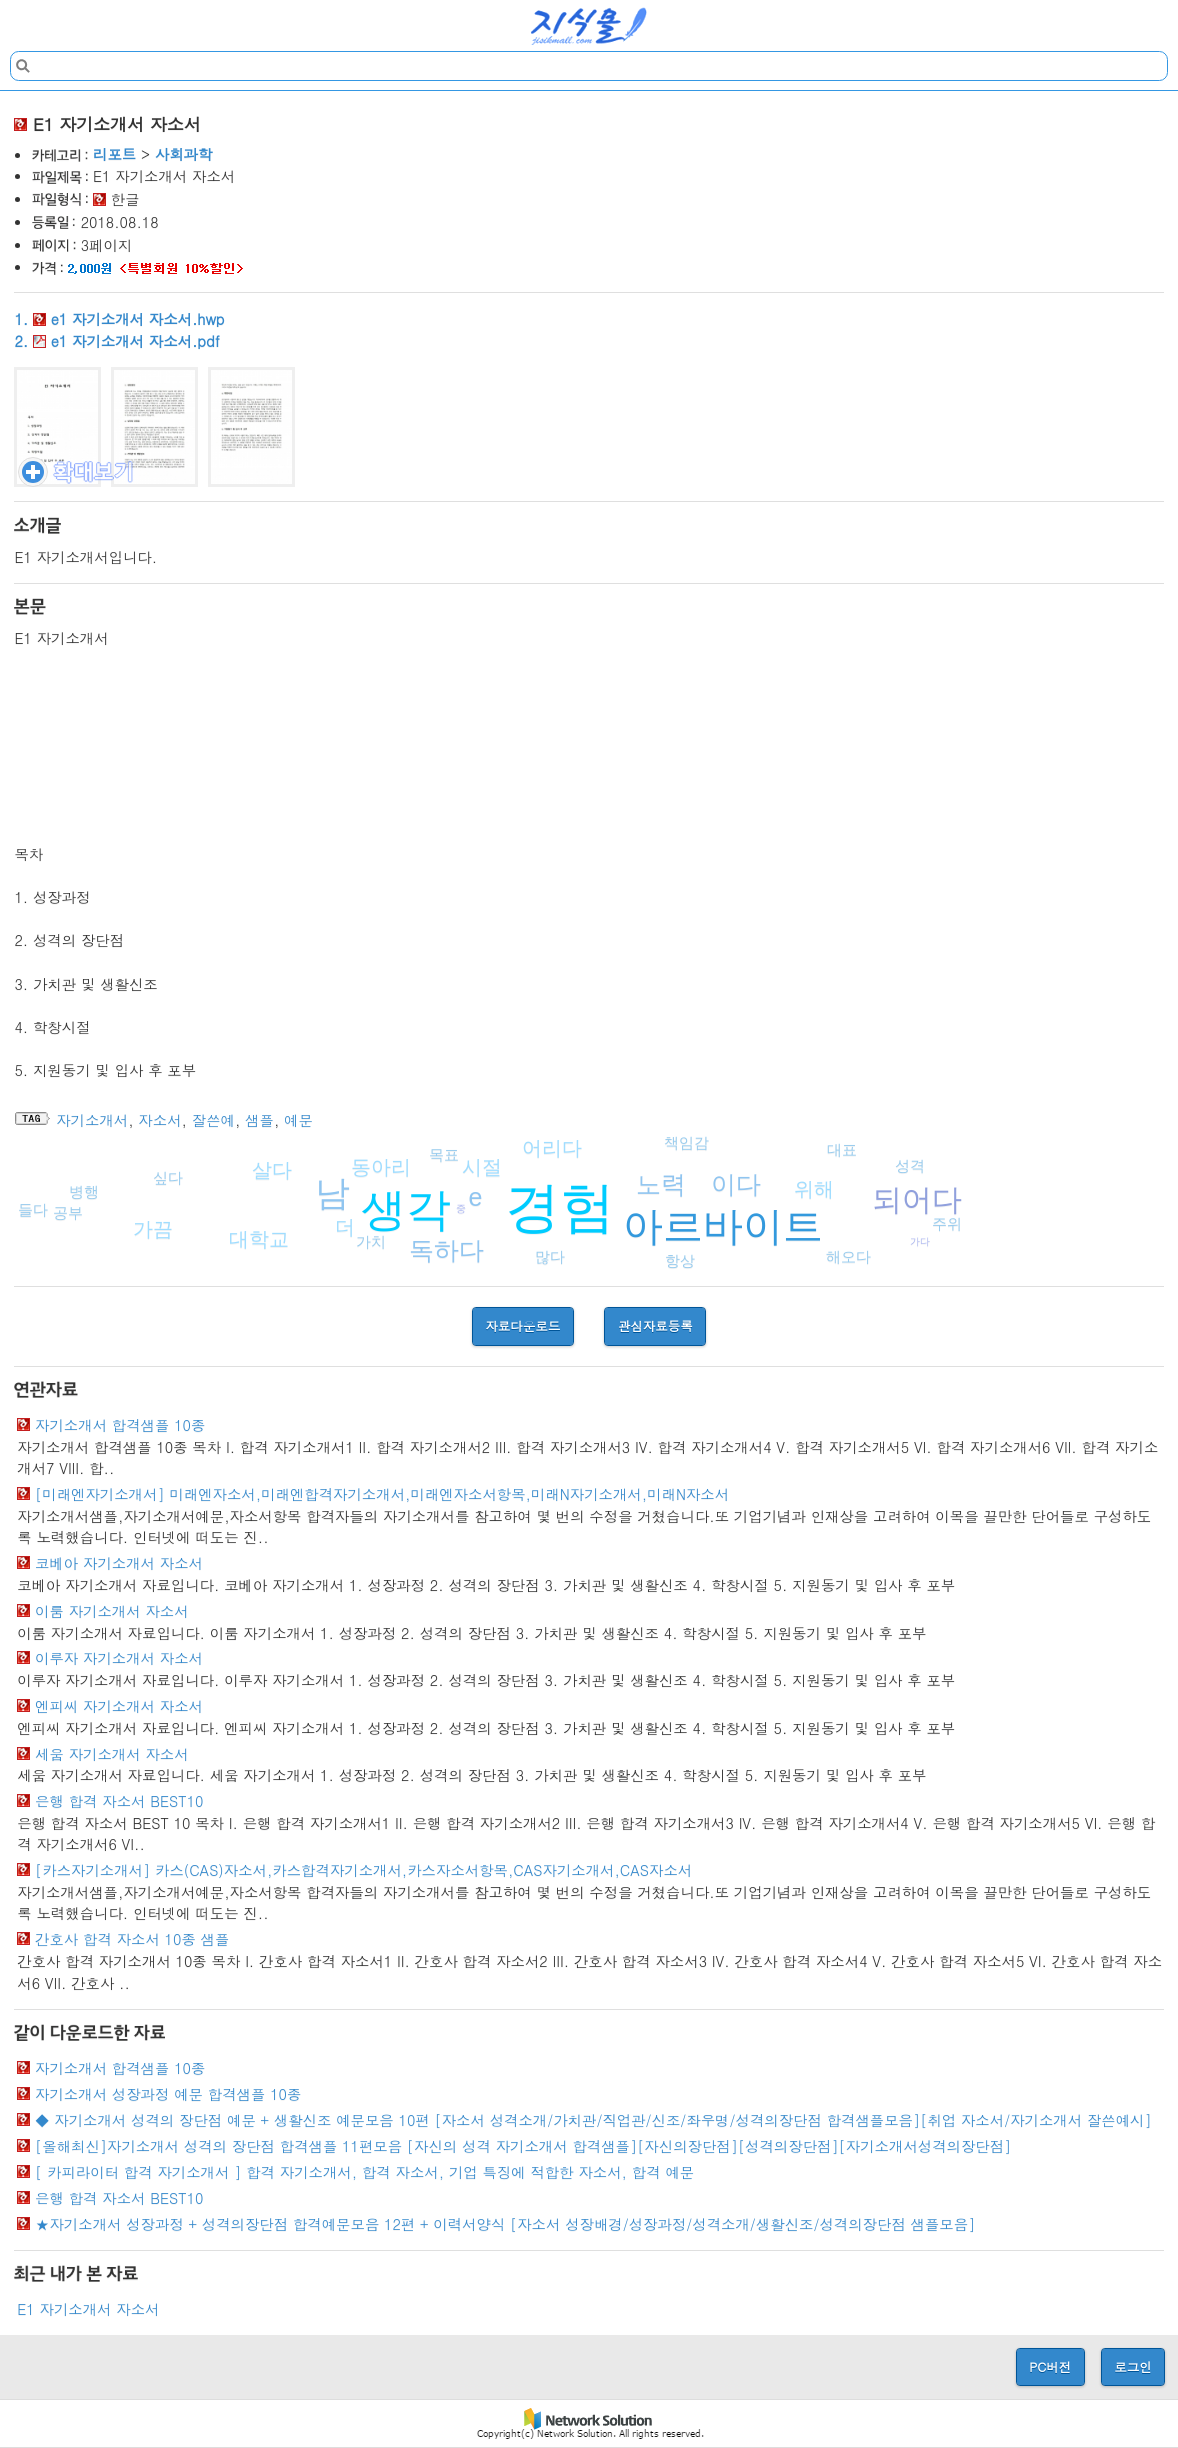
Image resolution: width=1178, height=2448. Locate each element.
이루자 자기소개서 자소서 (119, 1658)
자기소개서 (92, 1120)
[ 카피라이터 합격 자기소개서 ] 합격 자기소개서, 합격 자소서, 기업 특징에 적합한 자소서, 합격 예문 (364, 2172)
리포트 (114, 154)
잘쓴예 (213, 1120)
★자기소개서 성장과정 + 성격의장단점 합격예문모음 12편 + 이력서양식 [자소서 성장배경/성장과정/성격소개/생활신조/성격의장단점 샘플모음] (505, 2224)
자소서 (159, 1120)
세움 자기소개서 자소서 (112, 1754)
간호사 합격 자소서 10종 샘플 (132, 1939)
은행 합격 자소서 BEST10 (119, 1801)
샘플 (259, 1120)
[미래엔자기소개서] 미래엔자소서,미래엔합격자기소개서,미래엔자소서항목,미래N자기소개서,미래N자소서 (382, 1494)
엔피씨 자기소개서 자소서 (119, 1706)
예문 (298, 1120)
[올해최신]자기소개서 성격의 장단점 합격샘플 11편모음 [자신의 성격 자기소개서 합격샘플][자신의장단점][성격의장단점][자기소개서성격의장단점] (523, 2146)
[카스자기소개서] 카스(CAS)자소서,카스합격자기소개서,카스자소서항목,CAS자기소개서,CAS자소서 (363, 1870)
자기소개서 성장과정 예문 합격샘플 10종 (168, 2094)
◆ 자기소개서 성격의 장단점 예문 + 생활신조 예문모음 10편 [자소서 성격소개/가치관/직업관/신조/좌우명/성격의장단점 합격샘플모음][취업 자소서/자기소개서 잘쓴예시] (593, 2120)
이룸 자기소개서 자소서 (112, 1611)
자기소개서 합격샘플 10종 (120, 1425)
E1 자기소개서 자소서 (88, 2309)
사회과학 (184, 154)
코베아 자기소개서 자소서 (119, 1563)
